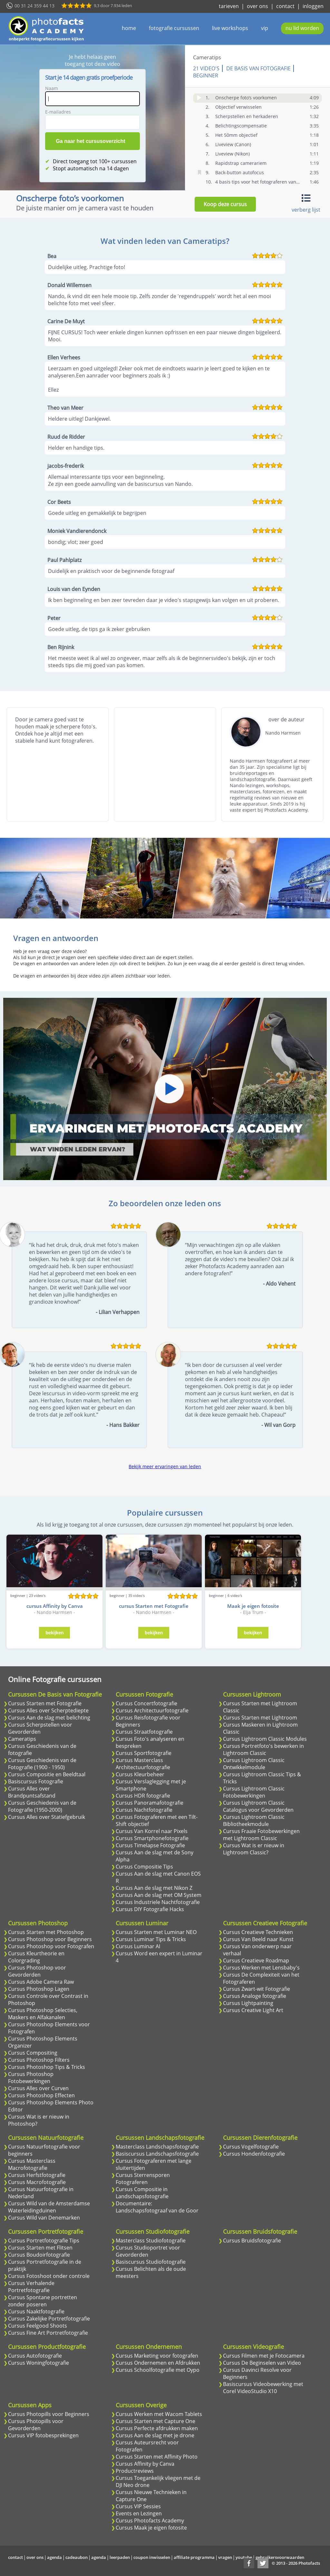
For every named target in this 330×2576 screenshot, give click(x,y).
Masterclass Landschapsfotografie (157, 2146)
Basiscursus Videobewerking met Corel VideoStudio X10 (263, 2388)
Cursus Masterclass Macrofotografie (31, 2164)
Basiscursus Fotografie (35, 1781)
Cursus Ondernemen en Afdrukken (158, 2362)
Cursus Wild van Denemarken (44, 2217)
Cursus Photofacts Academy (150, 2520)
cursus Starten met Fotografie (154, 1606)
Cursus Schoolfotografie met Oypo (157, 2369)
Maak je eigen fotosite (253, 1606)
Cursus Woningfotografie (38, 2362)
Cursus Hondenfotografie (254, 2153)
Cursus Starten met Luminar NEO (156, 1932)
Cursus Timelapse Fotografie (150, 1845)
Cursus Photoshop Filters (39, 2059)
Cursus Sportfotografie (143, 1753)
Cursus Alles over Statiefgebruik (46, 1816)
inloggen (313, 6)
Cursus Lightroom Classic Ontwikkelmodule (254, 1764)
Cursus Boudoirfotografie (39, 2254)
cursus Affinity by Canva (54, 1606)
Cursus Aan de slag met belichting (49, 1717)
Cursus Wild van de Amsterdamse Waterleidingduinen (49, 2207)
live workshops (230, 28)
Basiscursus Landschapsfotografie (157, 2153)
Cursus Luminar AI (138, 1946)
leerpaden (120, 2557)
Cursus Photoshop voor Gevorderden (37, 1971)
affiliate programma (194, 2557)
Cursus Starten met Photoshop (46, 1932)
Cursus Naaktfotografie (36, 2311)
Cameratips (207, 57)
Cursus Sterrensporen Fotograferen (143, 2178)
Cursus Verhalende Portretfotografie (31, 2287)
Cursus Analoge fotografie (254, 1996)
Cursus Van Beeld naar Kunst (258, 1939)
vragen (225, 2557)
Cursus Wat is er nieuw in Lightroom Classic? (253, 1849)
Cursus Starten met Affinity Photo (157, 2456)
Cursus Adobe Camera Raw (41, 1981)
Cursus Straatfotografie (144, 1731)
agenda (54, 2557)
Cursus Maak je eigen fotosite (151, 2527)
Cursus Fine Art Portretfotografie (48, 2332)
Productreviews (135, 2470)
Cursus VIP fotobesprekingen (43, 2435)
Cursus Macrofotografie (37, 2182)
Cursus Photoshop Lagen (38, 1988)
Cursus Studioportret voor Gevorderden (148, 2251)
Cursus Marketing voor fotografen (157, 2355)
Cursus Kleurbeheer (140, 1774)
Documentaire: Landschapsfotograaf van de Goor (157, 2207)
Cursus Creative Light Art (253, 2010)
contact (285, 6)
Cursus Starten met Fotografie (45, 1703)
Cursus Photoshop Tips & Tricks (46, 2066)
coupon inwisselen (151, 2557)
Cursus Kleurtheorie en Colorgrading (36, 1957)
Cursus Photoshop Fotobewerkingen (30, 2077)
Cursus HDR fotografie (143, 1795)
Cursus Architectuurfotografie (152, 1710)
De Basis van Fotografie (258, 68)
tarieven (229, 6)
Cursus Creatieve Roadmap (256, 1960)
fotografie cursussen (174, 28)
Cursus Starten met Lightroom (260, 1717)
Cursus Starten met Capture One (155, 2421)
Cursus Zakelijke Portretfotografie (49, 2318)
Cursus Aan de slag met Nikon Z (154, 1887)
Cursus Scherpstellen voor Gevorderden (40, 1728)
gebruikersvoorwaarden (280, 2557)
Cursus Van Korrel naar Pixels (152, 1831)
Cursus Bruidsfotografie (252, 2240)
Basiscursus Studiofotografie (151, 2261)
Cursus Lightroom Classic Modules (265, 1738)
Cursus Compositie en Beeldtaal (46, 1774)
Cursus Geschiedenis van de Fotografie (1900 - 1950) (42, 1764)
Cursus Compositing (32, 2052)
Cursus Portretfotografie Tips (43, 2240)
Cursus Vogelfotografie (251, 2146)
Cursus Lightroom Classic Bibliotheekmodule (254, 1820)
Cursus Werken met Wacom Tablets (159, 2414)
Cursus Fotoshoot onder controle (49, 2276)
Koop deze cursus (225, 204)
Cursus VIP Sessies (138, 2506)
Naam (51, 88)
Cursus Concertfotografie (146, 1703)
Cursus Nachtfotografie (144, 1809)
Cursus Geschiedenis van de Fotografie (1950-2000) (42, 1806)
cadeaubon (76, 2557)
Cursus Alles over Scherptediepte (48, 1710)
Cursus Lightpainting (248, 2003)
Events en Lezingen (139, 2513)
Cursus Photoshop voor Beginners (50, 1939)
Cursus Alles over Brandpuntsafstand (31, 1792)
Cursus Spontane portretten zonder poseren (42, 2301)
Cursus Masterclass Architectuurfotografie (143, 1764)
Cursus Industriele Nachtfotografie (158, 1902)
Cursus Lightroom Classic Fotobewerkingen (254, 1792)
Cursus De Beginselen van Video (262, 2362)
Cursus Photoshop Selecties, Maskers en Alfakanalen (42, 2014)
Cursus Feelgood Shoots (37, 2325)
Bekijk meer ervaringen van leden (165, 1466)
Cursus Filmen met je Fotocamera (264, 2355)
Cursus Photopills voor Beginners (48, 2414)
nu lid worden (302, 28)
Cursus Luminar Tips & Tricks (151, 1939)
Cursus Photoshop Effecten (41, 2095)
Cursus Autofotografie (35, 2355)
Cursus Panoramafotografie (149, 1802)
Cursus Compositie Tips (144, 1866)
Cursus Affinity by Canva (145, 2463)
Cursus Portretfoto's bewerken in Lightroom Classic (263, 1749)
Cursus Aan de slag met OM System (158, 1895)
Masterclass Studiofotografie (151, 2240)
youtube (244, 2557)
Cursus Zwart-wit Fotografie (256, 1988)
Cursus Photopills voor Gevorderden (35, 2425)
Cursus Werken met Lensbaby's (261, 1967)
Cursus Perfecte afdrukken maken (157, 2428)
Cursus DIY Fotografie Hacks (150, 1909)
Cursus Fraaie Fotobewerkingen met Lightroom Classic (261, 1835)
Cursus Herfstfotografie (36, 2175)
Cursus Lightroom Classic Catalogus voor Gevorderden (258, 1806)
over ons (257, 6)
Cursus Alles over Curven (38, 2088)
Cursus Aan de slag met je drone (155, 2435)
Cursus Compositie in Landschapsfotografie (142, 2193)
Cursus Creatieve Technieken (258, 1932)
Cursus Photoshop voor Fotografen (51, 1946)
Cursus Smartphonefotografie (152, 1838)
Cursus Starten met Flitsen (40, 2247)
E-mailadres (58, 112)
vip (264, 28)
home (129, 28)
